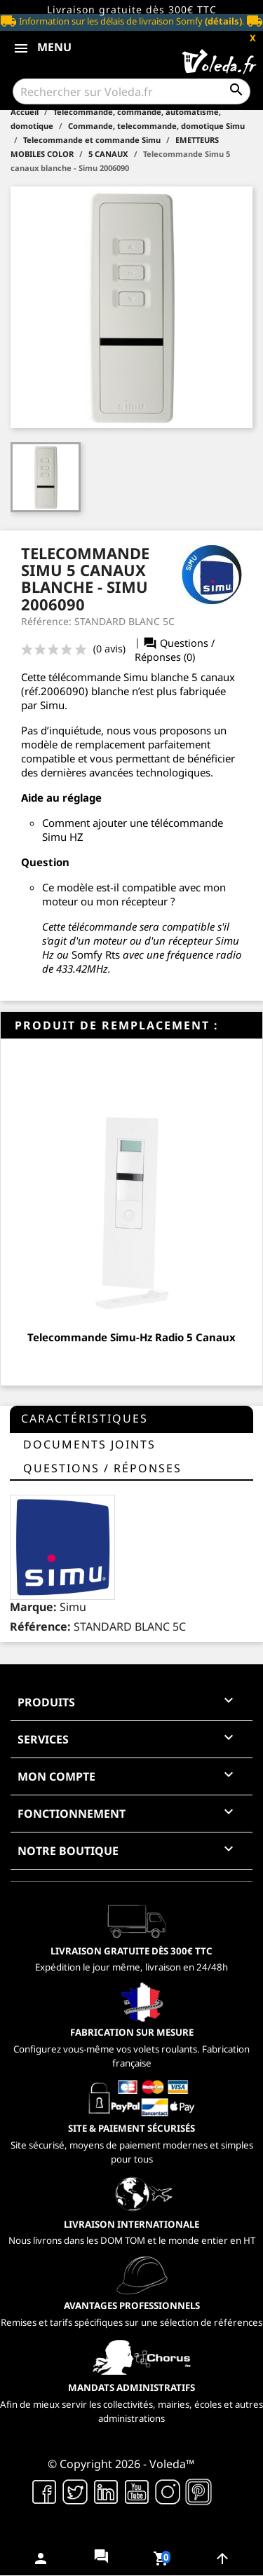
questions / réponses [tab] (102, 1468)
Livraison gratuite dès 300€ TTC (132, 9)
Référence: (40, 1626)
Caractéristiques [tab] (84, 1418)
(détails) (223, 21)
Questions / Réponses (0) (175, 650)
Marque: (33, 1607)
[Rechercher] (131, 91)
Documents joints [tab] (89, 1444)
